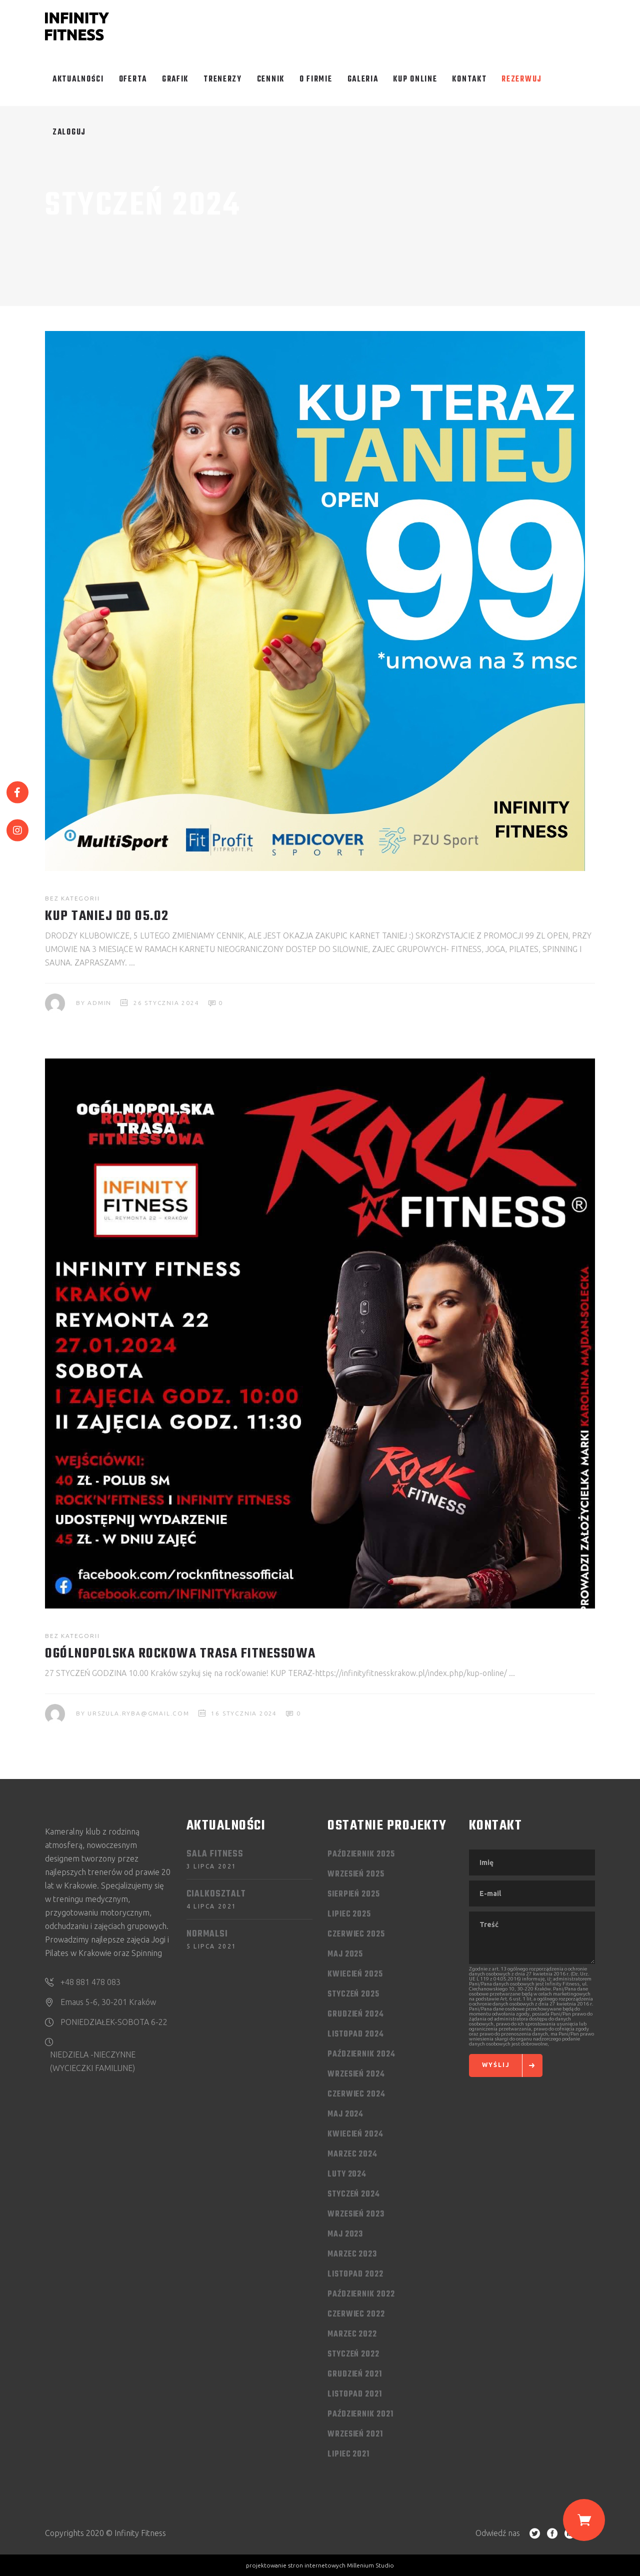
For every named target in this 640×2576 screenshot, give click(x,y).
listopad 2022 (356, 2274)
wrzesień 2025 (356, 1874)
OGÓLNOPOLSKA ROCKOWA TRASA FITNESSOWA (180, 1653)
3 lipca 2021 (211, 1866)
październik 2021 (360, 2414)
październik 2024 (361, 2054)
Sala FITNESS (215, 1854)
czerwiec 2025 (356, 1934)
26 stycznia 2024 (167, 1003)
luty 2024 (347, 2174)
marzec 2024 (353, 2154)
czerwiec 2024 (357, 2094)
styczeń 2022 (354, 2354)
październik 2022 (361, 2294)
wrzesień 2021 (355, 2434)
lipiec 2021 (349, 2454)
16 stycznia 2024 (244, 1713)
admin (100, 1003)
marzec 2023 (352, 2254)
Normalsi (207, 1934)
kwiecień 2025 (355, 1974)
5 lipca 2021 (211, 1946)
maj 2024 (346, 2114)
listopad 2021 (355, 2394)
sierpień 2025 (354, 1894)
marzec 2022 (352, 2334)
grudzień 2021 (355, 2374)
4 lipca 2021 (211, 1906)
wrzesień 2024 (356, 2074)
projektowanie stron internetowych (296, 2565)
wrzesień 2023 (356, 2214)
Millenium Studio (370, 2565)
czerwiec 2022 (356, 2314)
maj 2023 (345, 2234)
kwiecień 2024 (356, 2134)
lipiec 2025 (349, 1914)
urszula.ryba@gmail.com (139, 1713)
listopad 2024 (356, 2034)
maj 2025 (345, 1954)
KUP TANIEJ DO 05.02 (107, 916)
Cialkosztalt (216, 1894)
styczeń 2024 (354, 2194)
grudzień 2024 (356, 2014)
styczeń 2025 (354, 1994)
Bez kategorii (72, 898)
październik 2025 (361, 1854)
